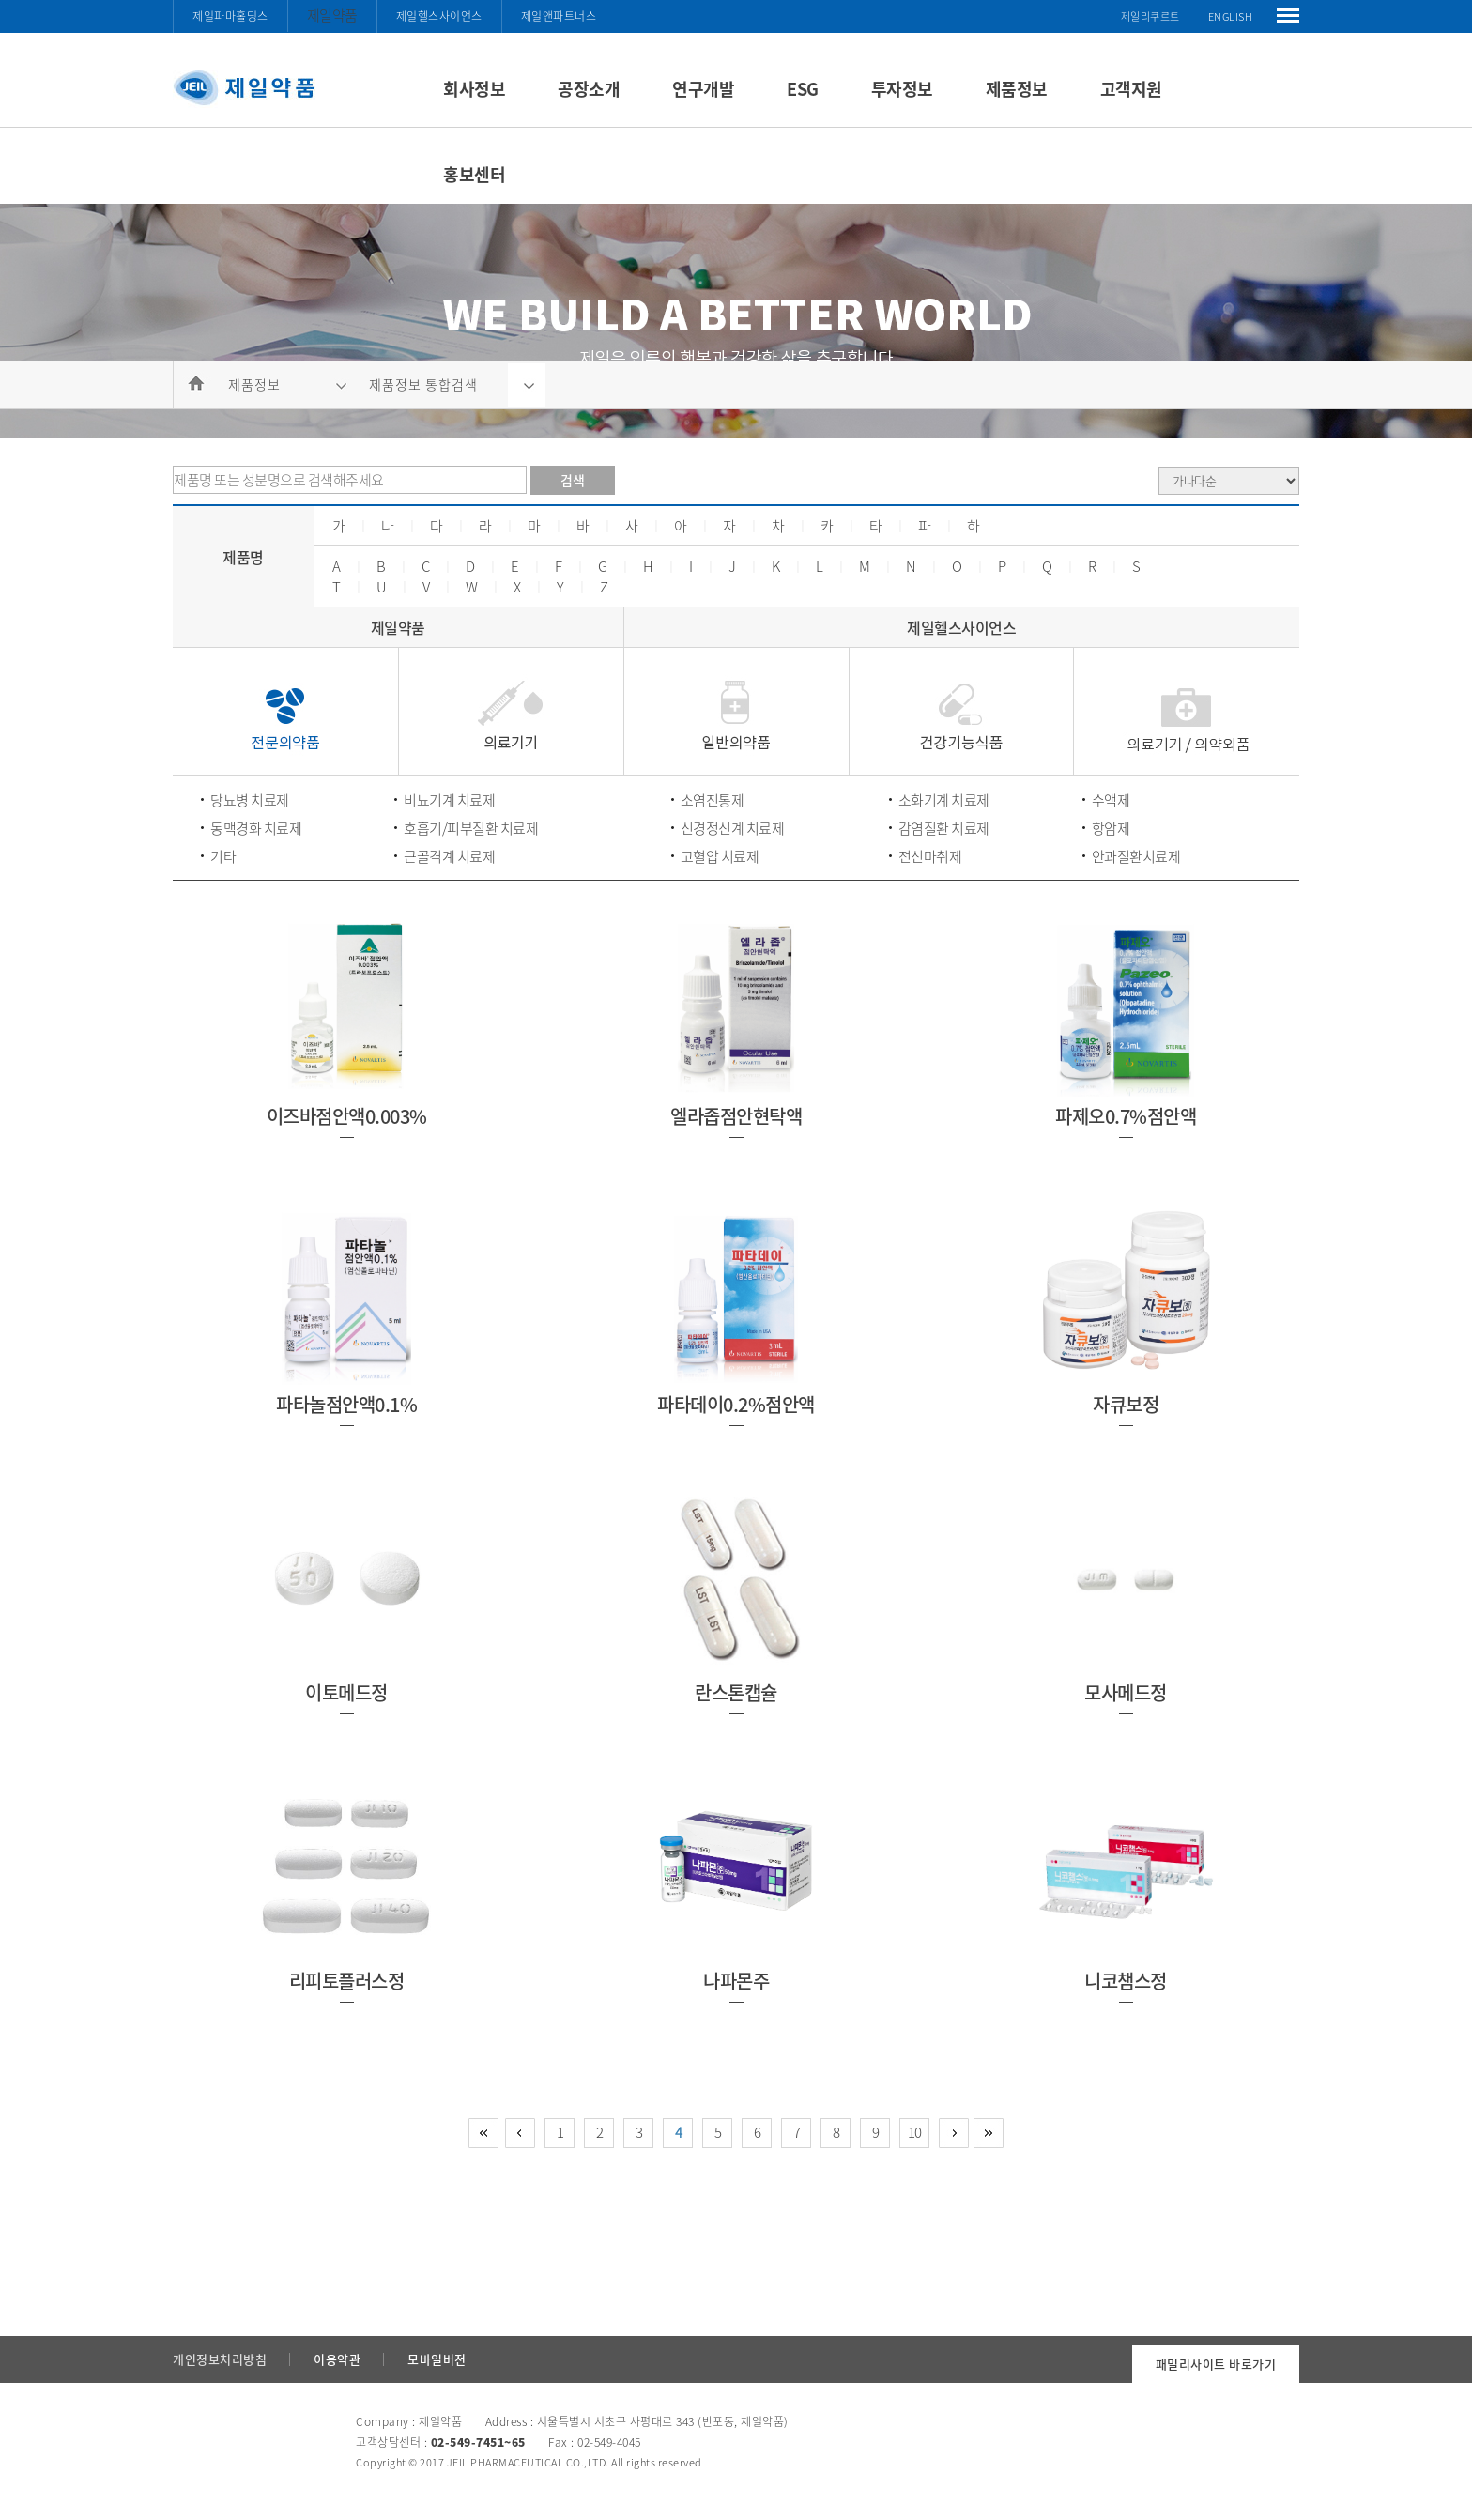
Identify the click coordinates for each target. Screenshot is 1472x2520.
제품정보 (1017, 88)
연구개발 (703, 88)
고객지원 (1131, 88)
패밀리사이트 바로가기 (1216, 2364)
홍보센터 (474, 174)
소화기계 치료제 (943, 800)
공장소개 (589, 88)
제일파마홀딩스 (230, 16)
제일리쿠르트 (1150, 16)
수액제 (1111, 800)
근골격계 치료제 (449, 856)
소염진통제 (712, 800)
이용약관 (337, 2359)
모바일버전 (437, 2359)
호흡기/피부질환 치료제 (471, 828)
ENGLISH (1230, 16)
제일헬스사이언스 (439, 16)
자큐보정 (1125, 1404)
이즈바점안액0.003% (347, 1115)
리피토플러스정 (347, 1980)
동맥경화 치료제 (255, 828)
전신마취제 (930, 856)
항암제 (1111, 828)
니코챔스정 (1125, 1980)
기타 (223, 856)
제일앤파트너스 (559, 16)
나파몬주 (736, 1980)
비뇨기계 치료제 (449, 800)
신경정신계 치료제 (733, 828)
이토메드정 (346, 1692)
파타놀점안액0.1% (346, 1404)
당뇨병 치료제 (249, 800)
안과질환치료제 (1136, 856)
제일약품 (332, 15)
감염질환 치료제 (943, 828)
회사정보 (474, 88)
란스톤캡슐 (736, 1692)
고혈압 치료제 (720, 856)
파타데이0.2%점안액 (736, 1404)
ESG (803, 88)
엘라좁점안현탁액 (736, 1115)
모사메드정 (1125, 1692)
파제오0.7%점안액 (1125, 1115)
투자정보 (902, 88)
